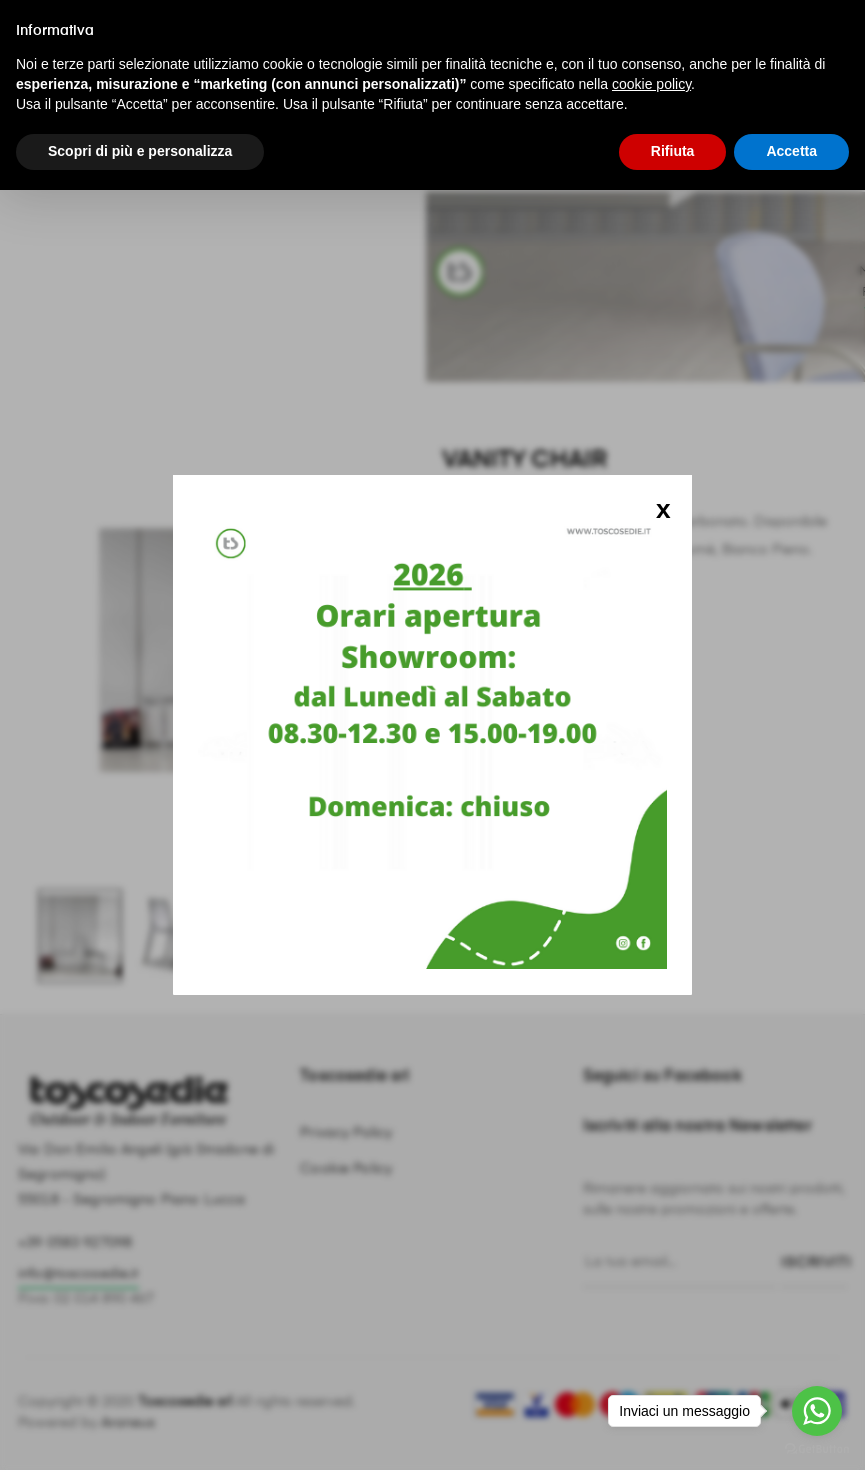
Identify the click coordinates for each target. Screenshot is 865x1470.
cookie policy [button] (651, 84)
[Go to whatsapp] (817, 1411)
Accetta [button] (791, 151)
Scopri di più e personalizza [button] (140, 151)
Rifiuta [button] (673, 151)
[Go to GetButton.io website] (817, 1449)
